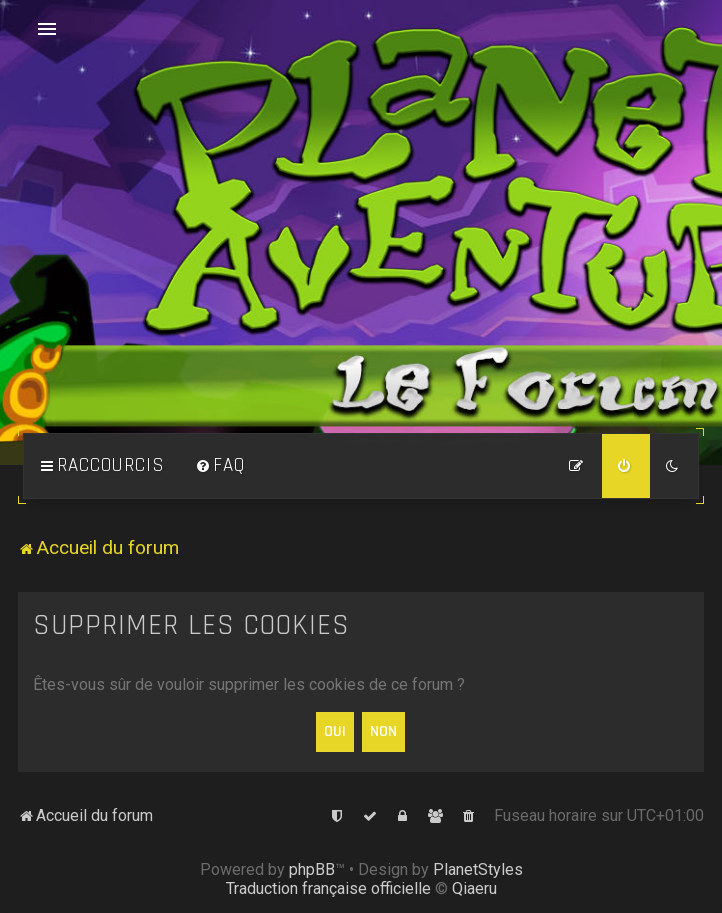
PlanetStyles (478, 869)
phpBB (312, 869)
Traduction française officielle (328, 888)
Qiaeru (474, 888)
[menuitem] (220, 466)
